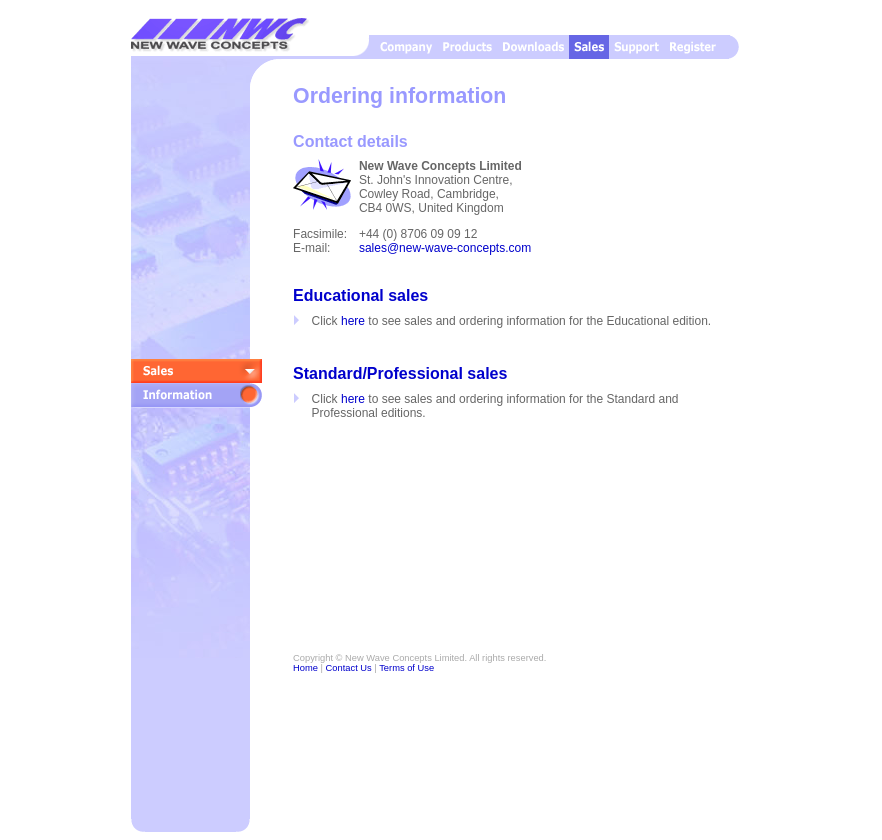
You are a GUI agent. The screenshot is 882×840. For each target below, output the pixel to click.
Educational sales (360, 295)
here (353, 321)
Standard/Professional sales (400, 373)
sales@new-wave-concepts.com (445, 248)
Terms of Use (406, 668)
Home (305, 668)
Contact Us (349, 668)
